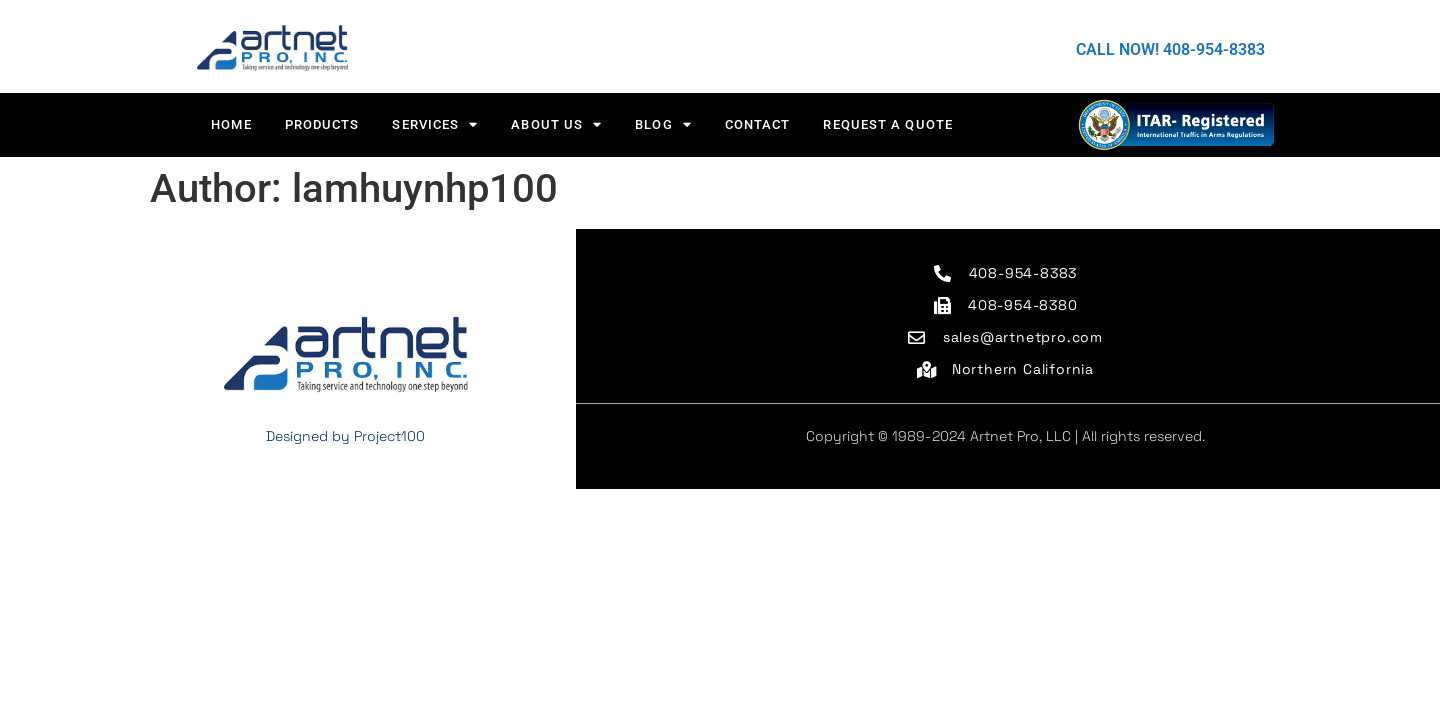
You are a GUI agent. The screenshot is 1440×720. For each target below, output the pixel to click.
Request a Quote (888, 124)
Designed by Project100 (345, 436)
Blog (663, 124)
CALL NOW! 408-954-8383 (1170, 49)
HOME (231, 124)
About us (556, 124)
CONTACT (758, 124)
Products (322, 124)
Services (435, 124)
